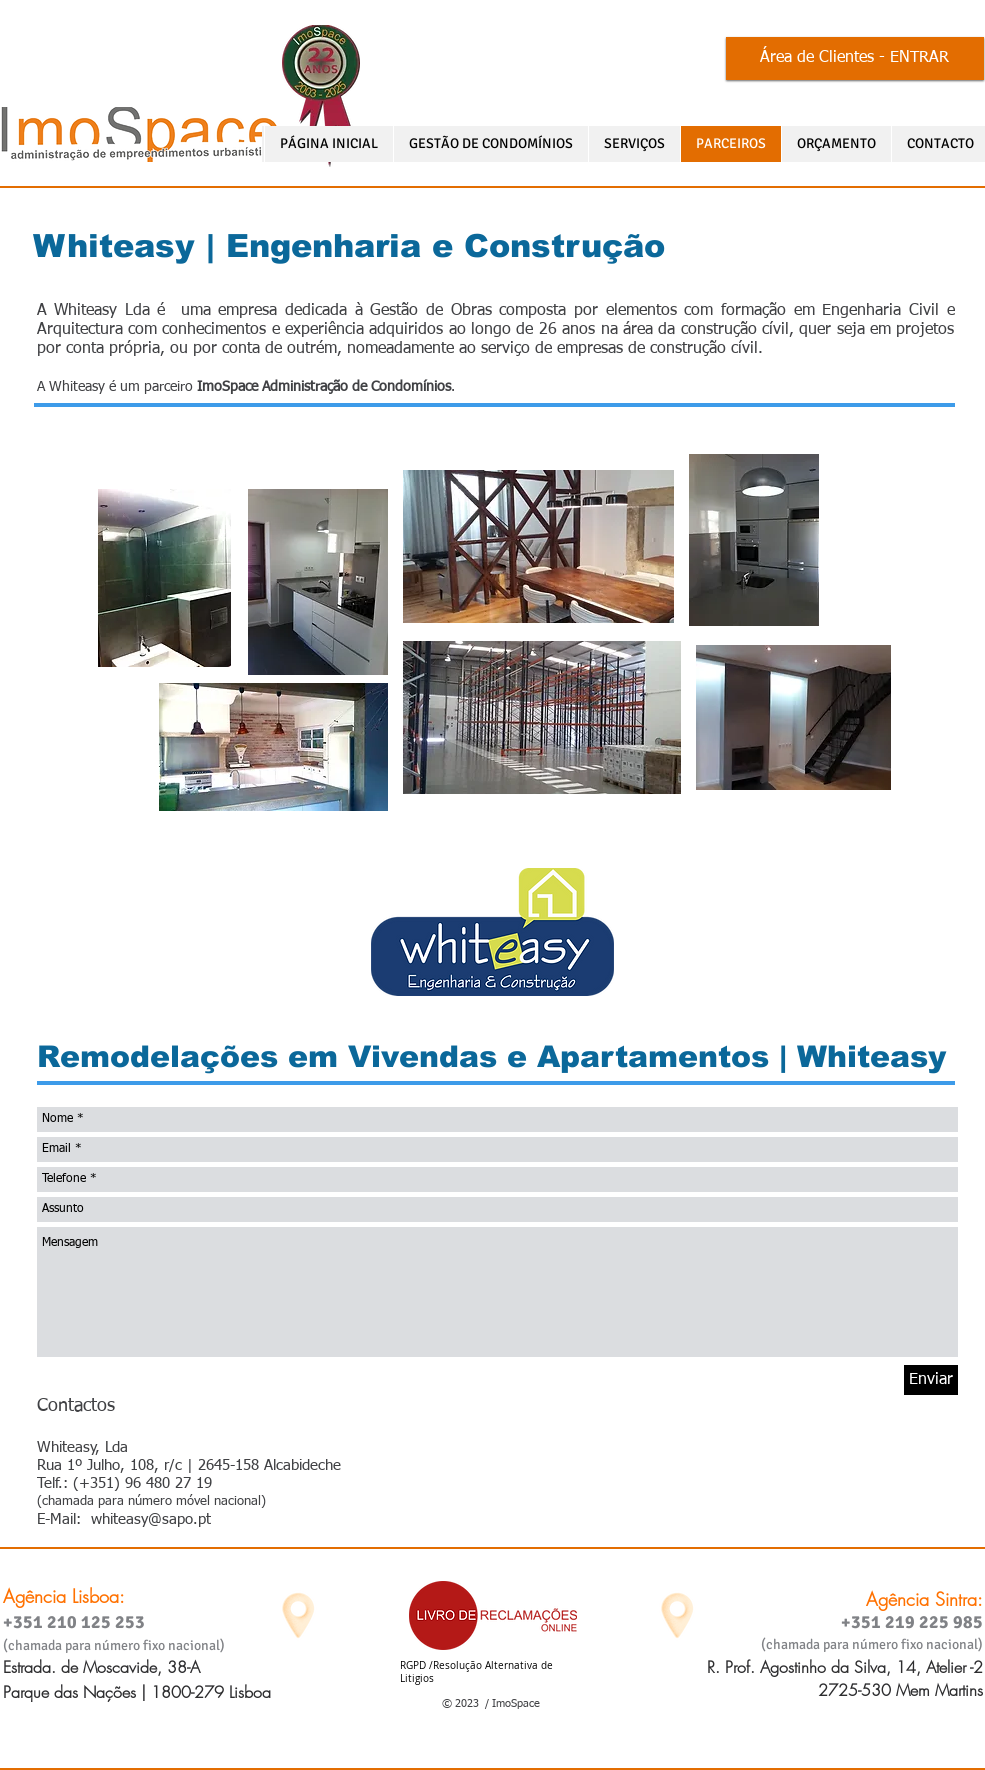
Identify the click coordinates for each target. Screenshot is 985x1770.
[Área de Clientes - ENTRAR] (855, 58)
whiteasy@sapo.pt (151, 1519)
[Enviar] (931, 1380)
